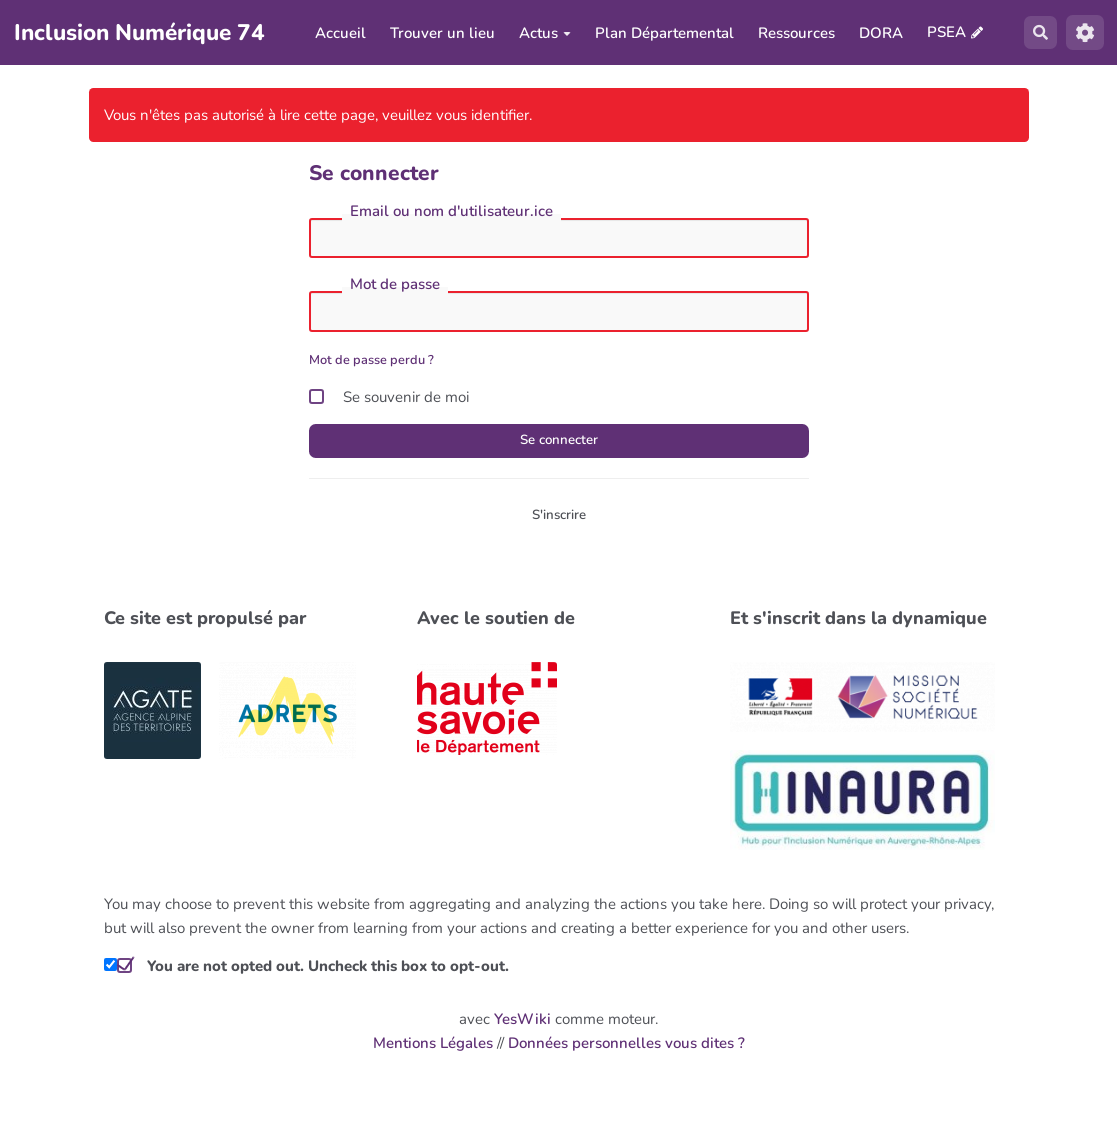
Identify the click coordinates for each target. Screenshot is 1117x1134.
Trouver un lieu (440, 35)
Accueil (338, 35)
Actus (543, 35)
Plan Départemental (662, 35)
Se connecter (559, 446)
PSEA (944, 34)
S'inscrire (558, 523)
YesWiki (522, 1029)
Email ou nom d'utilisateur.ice (451, 215)
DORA (879, 35)
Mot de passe (395, 289)
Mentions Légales (433, 1053)
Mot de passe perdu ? (371, 364)
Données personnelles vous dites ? (626, 1053)
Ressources (794, 35)
